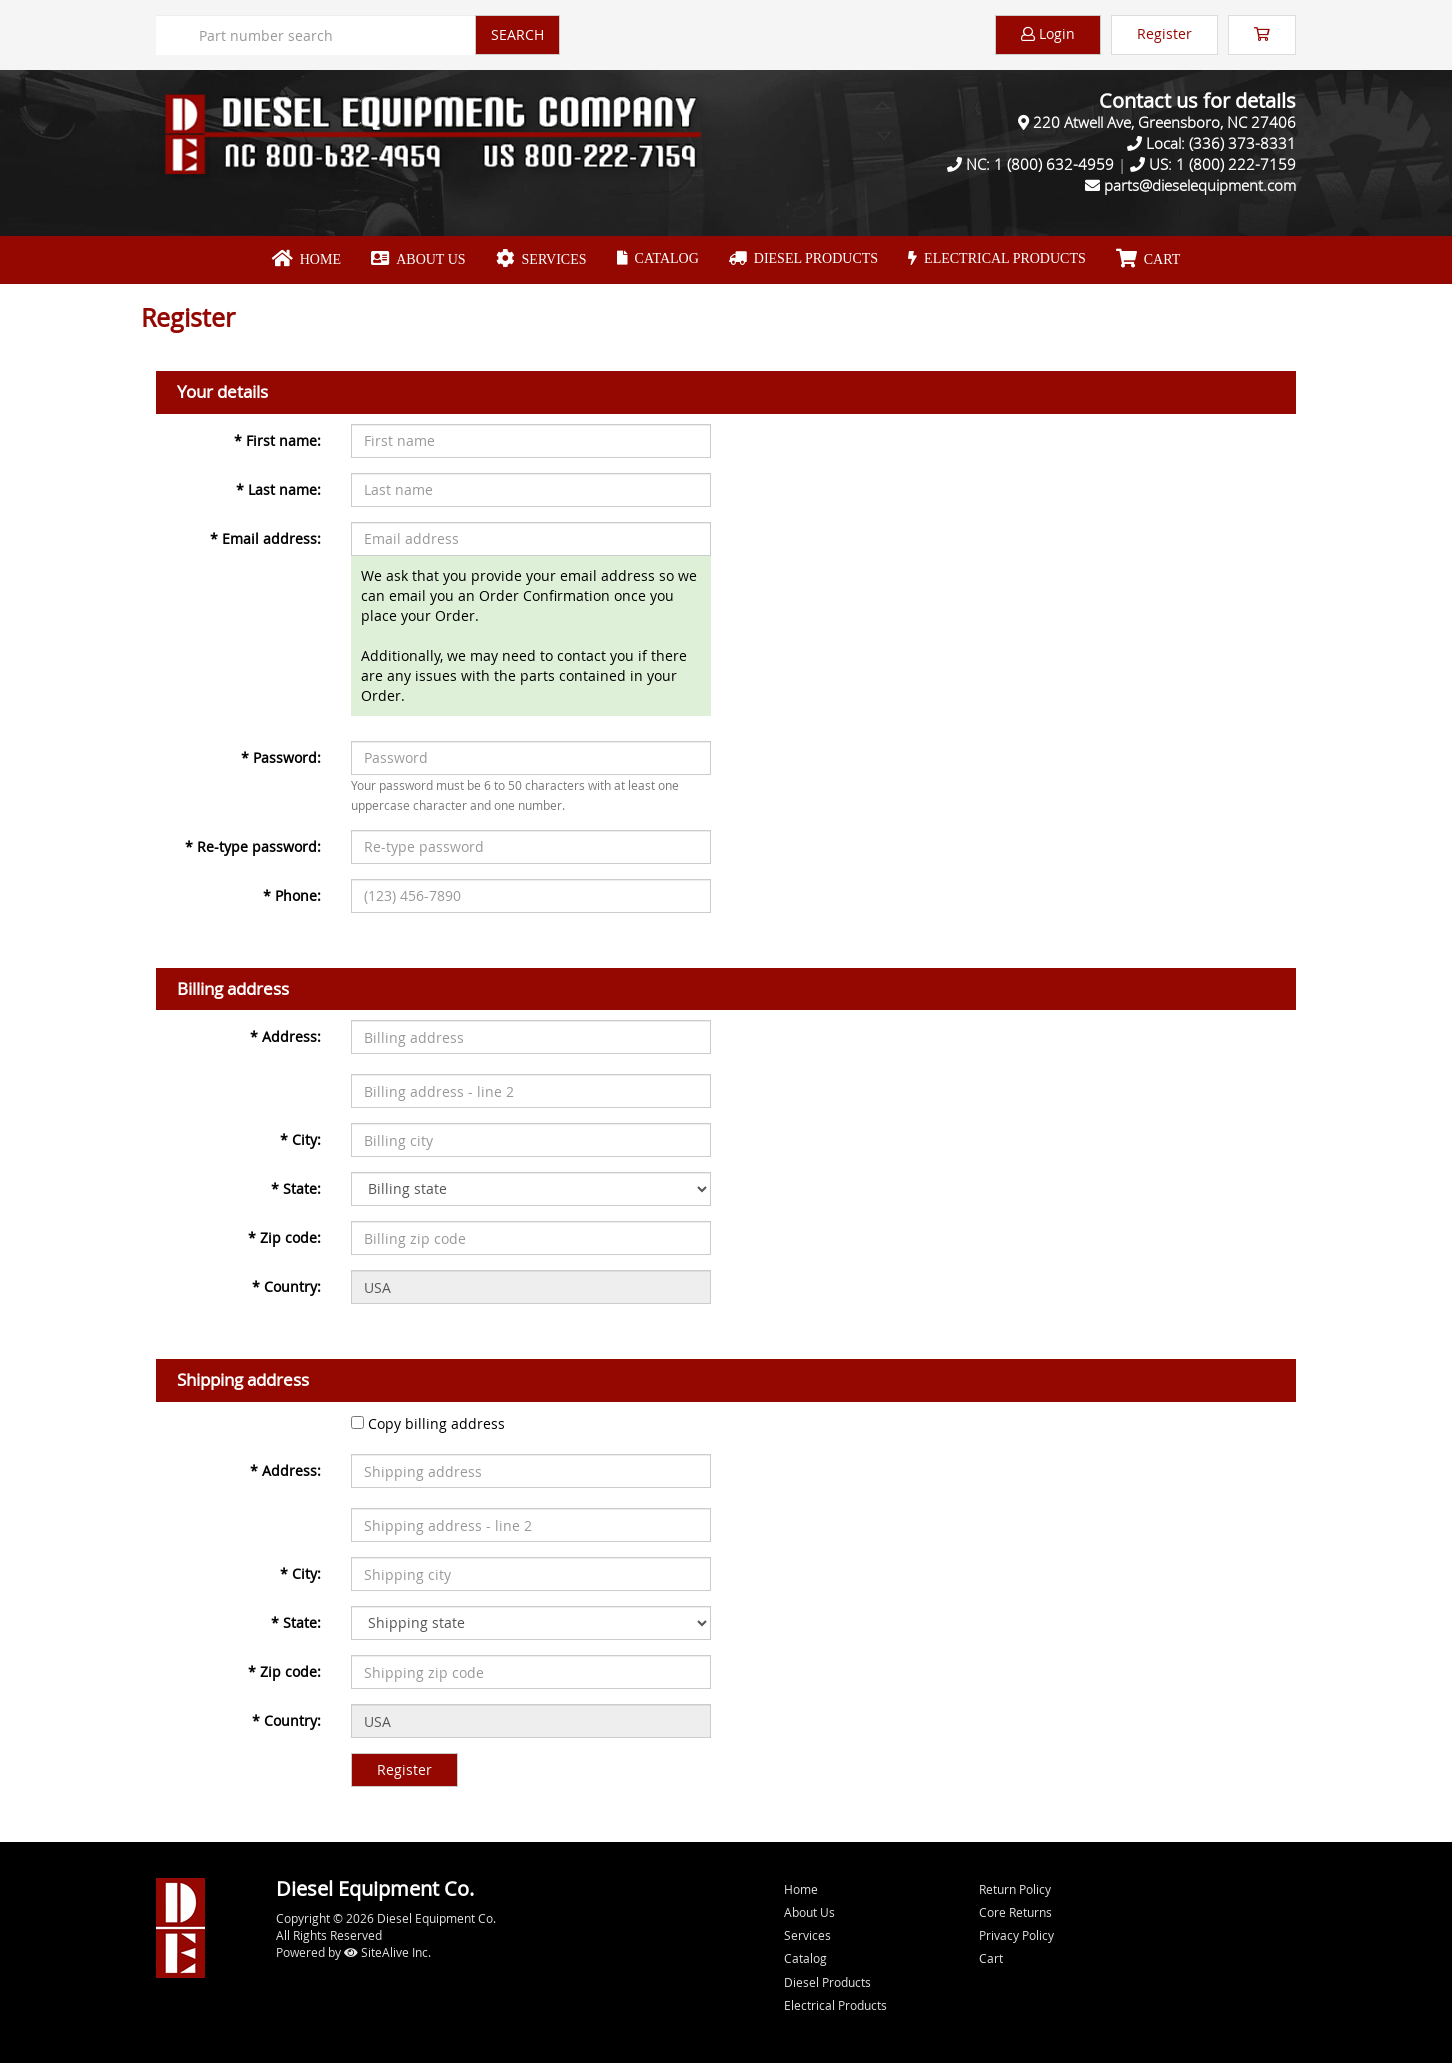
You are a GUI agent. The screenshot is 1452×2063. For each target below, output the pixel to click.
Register (1164, 33)
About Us (418, 259)
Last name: (278, 489)
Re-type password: (253, 846)
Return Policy (1015, 1889)
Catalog (658, 258)
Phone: (292, 895)
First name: (277, 440)
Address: (285, 1036)
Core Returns (1015, 1912)
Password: (281, 757)
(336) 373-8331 (1242, 143)
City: (300, 1139)
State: (296, 1188)
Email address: (265, 538)
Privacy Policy (1016, 1935)
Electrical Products (997, 258)
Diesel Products (803, 258)
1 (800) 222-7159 (1236, 164)
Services (541, 259)
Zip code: (284, 1237)
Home (306, 259)
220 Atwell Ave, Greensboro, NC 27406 (1164, 122)
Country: (286, 1286)
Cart (991, 1958)
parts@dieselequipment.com (1200, 185)
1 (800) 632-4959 (1054, 164)
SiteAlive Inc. (387, 1952)
